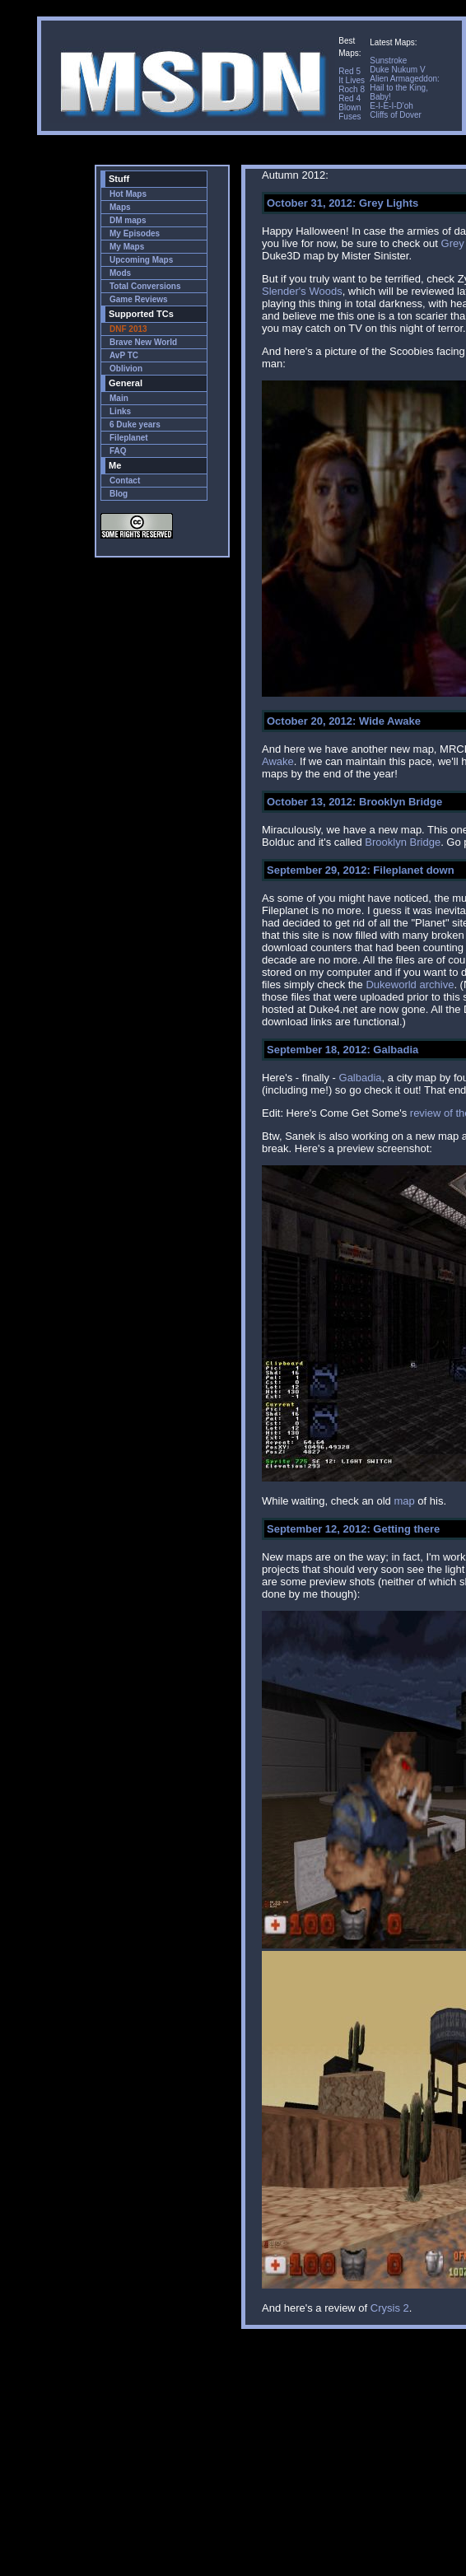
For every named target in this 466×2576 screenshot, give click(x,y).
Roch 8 (351, 89)
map (404, 1501)
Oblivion (126, 368)
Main (119, 398)
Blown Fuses (349, 112)
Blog (119, 493)
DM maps (128, 220)
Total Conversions (145, 286)
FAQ (118, 450)
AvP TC (124, 355)
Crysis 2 (389, 2308)
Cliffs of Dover (396, 114)
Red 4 (349, 98)
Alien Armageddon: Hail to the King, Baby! (405, 87)
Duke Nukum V (397, 69)
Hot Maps (128, 193)
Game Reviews (139, 299)
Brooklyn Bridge (402, 842)
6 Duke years (135, 424)
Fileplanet (129, 437)
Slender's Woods (302, 291)
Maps (120, 207)
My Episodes (135, 233)
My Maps (127, 246)
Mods (120, 273)
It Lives (351, 80)
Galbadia (360, 1077)
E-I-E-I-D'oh (391, 105)
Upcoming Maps (141, 259)
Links (120, 411)
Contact (125, 480)
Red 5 (349, 71)
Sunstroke (388, 60)
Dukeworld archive (410, 984)
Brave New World (143, 342)
